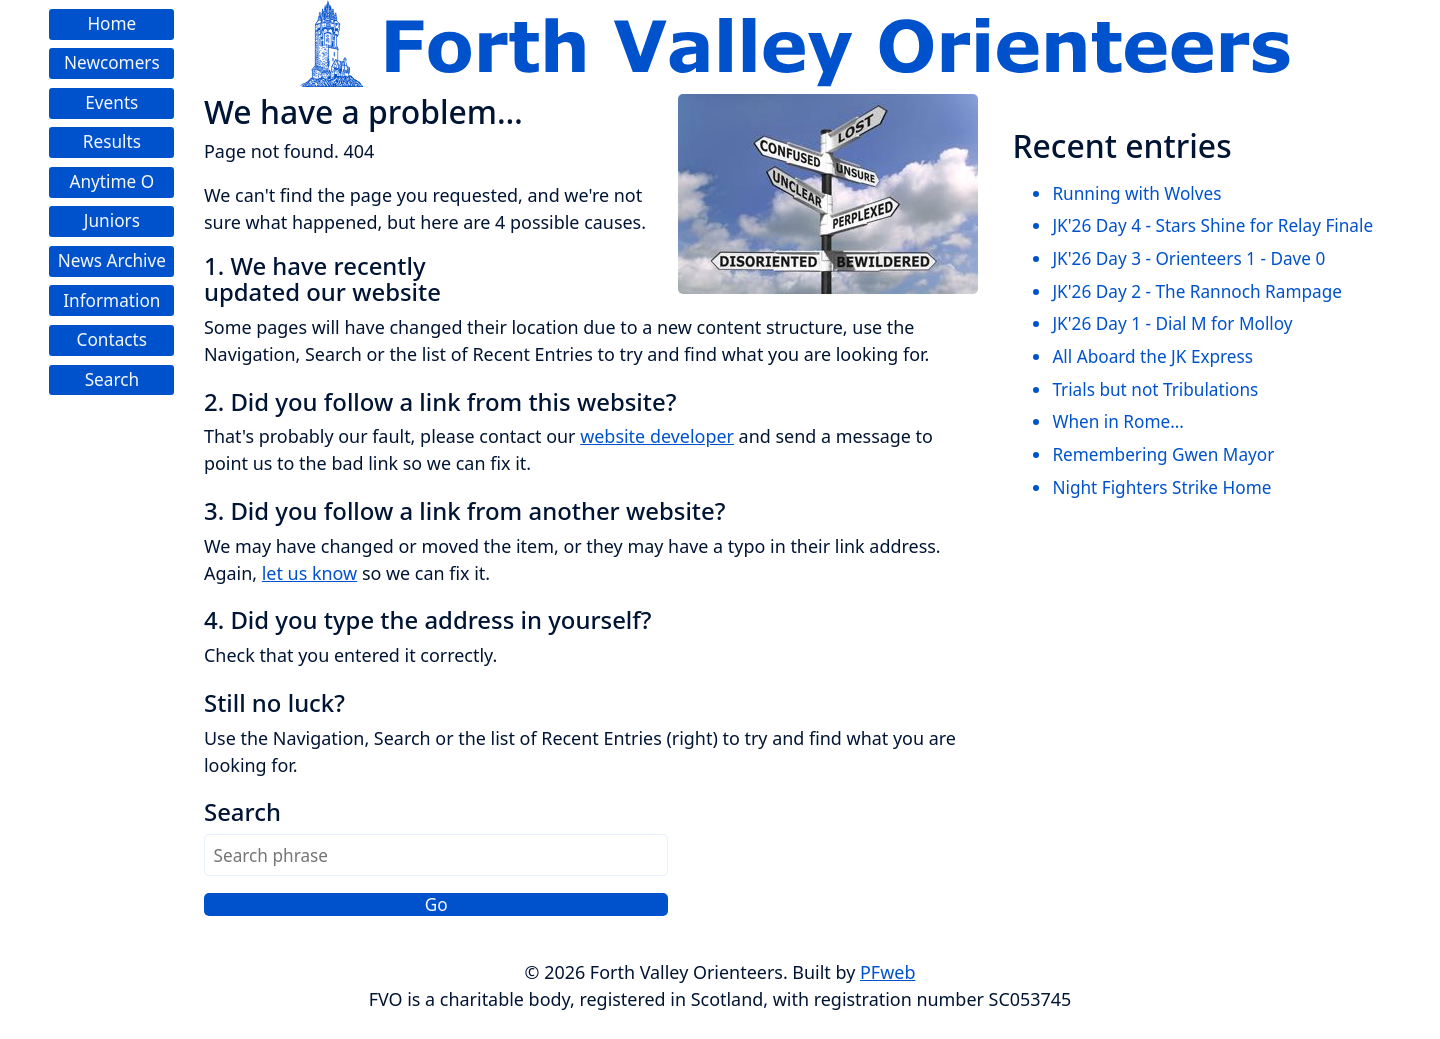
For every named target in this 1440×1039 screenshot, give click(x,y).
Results (112, 141)
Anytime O (111, 181)
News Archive (112, 260)
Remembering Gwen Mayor (1163, 454)
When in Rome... (1118, 421)
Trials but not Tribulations (1155, 389)
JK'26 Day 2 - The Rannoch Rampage (1197, 291)
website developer (657, 436)
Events (111, 102)
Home (111, 23)
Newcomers (112, 62)
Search (112, 379)
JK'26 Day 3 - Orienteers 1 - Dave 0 (1188, 258)
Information (111, 300)
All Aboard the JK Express (1152, 356)
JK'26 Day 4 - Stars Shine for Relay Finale (1212, 225)
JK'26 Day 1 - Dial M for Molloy (1172, 323)
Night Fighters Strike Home (1161, 487)
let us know (309, 573)
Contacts (112, 339)
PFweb (887, 972)
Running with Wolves (1136, 193)
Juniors (112, 220)
